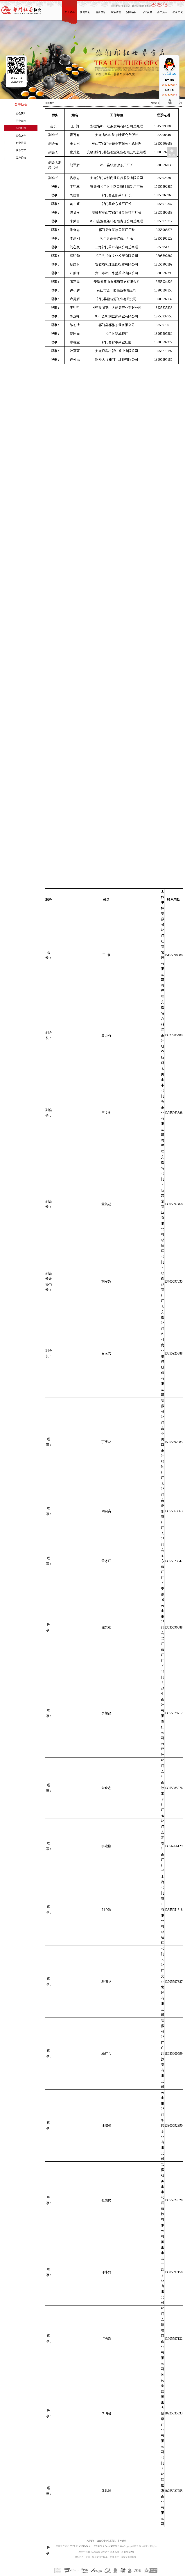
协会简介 (21, 113)
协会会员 (125, 6)
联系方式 (21, 150)
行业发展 (147, 12)
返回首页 (115, 6)
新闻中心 (85, 12)
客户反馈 (21, 157)
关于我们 (91, 2540)
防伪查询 (146, 6)
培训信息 (100, 12)
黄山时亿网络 (127, 2551)
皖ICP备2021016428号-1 (82, 2546)
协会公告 (101, 2540)
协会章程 (21, 120)
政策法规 (116, 12)
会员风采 (162, 12)
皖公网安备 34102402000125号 (108, 2546)
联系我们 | (137, 6)
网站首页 (155, 103)
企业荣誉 (21, 143)
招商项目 (131, 12)
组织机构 (21, 128)
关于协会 (69, 12)
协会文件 (21, 135)
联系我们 (111, 2540)
